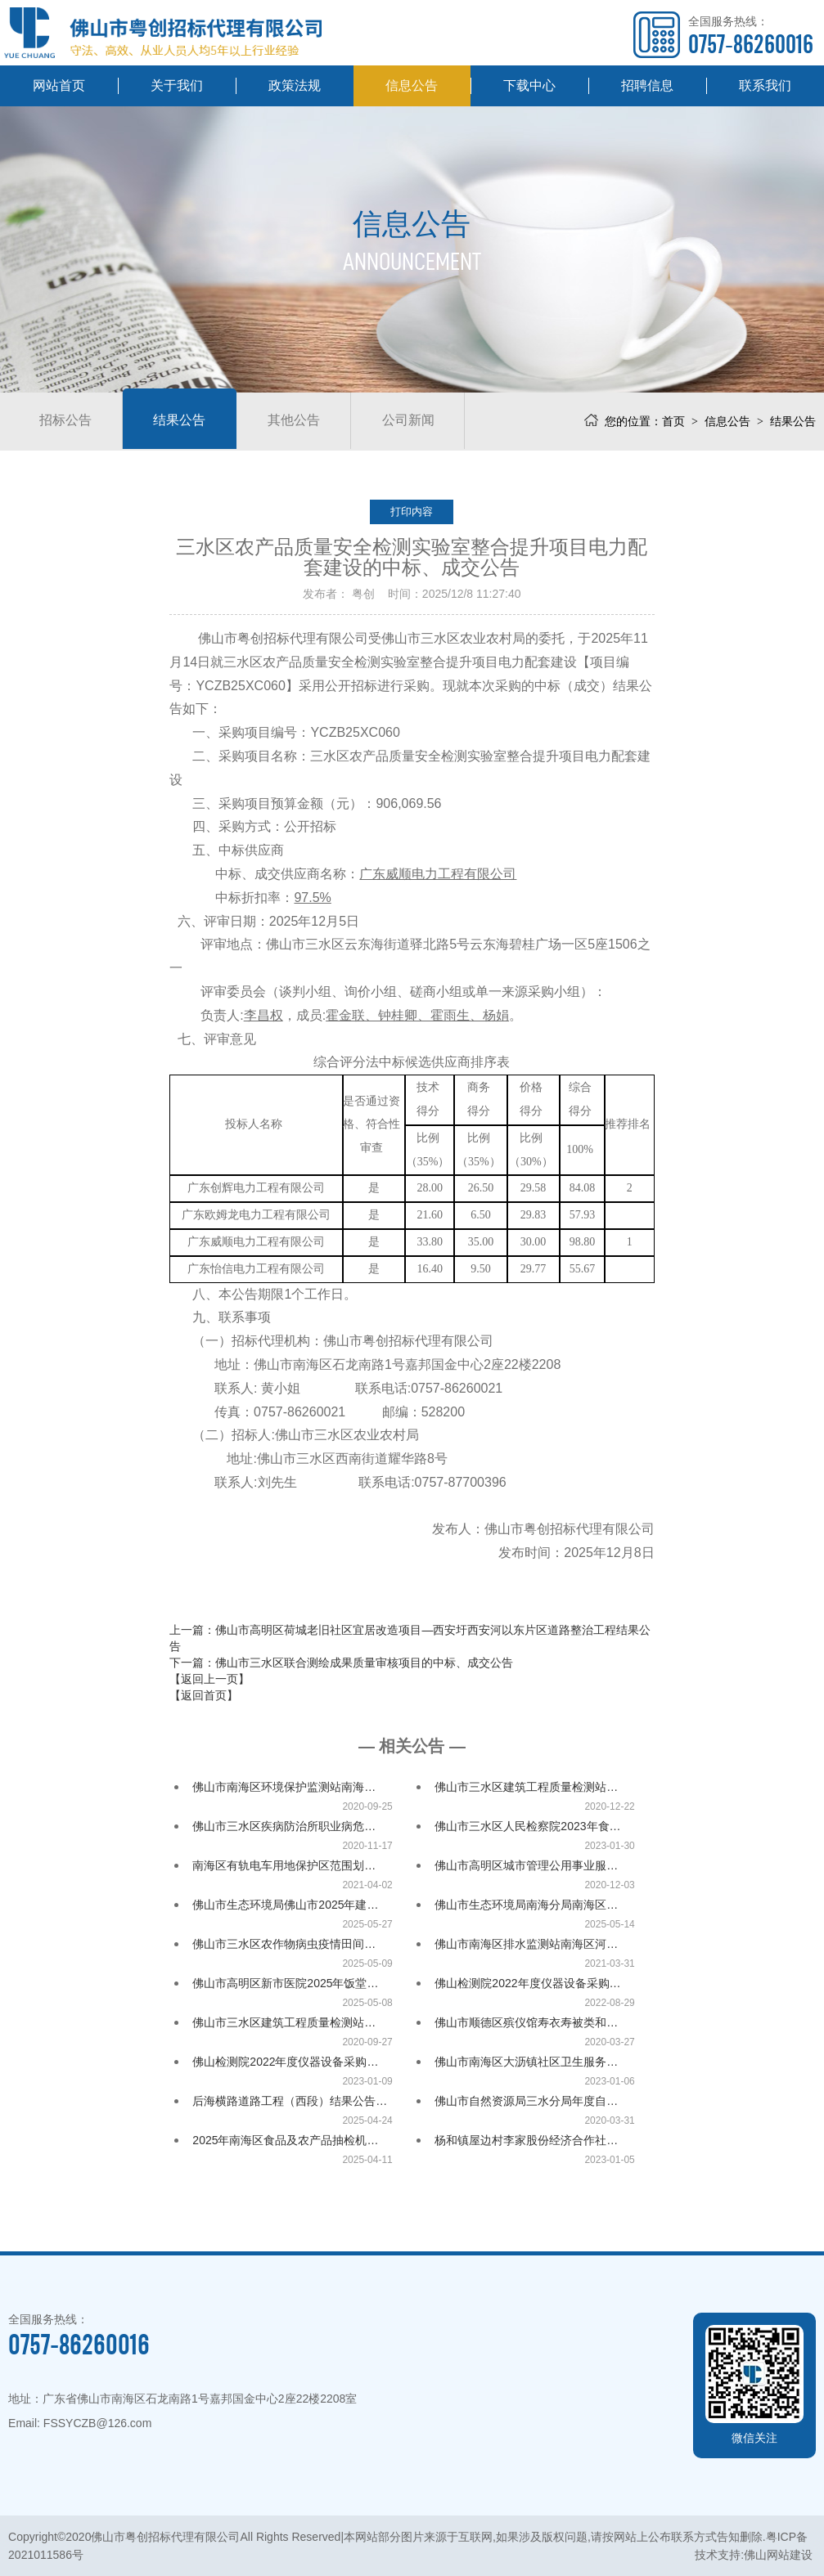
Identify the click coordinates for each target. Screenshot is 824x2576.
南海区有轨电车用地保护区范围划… (284, 1865)
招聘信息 (647, 85)
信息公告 (411, 85)
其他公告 (303, 421)
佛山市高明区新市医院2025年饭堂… (285, 1983)
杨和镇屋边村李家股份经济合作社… (526, 2140)
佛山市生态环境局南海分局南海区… (526, 1904)
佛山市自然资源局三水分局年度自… (526, 2100)
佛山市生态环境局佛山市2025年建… (285, 1904)
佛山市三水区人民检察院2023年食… (527, 1826)
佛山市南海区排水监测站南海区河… (526, 1943)
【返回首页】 (203, 1695)
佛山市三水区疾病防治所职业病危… (284, 1826)
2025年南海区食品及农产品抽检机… (285, 2140)
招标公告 (67, 421)
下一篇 (341, 1662)
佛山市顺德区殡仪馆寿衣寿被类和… (526, 2022)
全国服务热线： (750, 36)
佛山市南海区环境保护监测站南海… (284, 1786)
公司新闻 (420, 421)
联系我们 (765, 85)
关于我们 (177, 85)
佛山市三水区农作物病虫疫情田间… (284, 1943)
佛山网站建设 (778, 2554)
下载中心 (529, 85)
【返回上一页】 (209, 1678)
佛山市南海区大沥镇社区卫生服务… (526, 2061)
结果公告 (185, 421)
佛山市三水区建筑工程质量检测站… (526, 1786)
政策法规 (294, 85)
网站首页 (59, 85)
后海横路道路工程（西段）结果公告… (289, 2100)
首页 (673, 421)
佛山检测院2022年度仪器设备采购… (527, 1983)
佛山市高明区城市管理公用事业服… (526, 1865)
